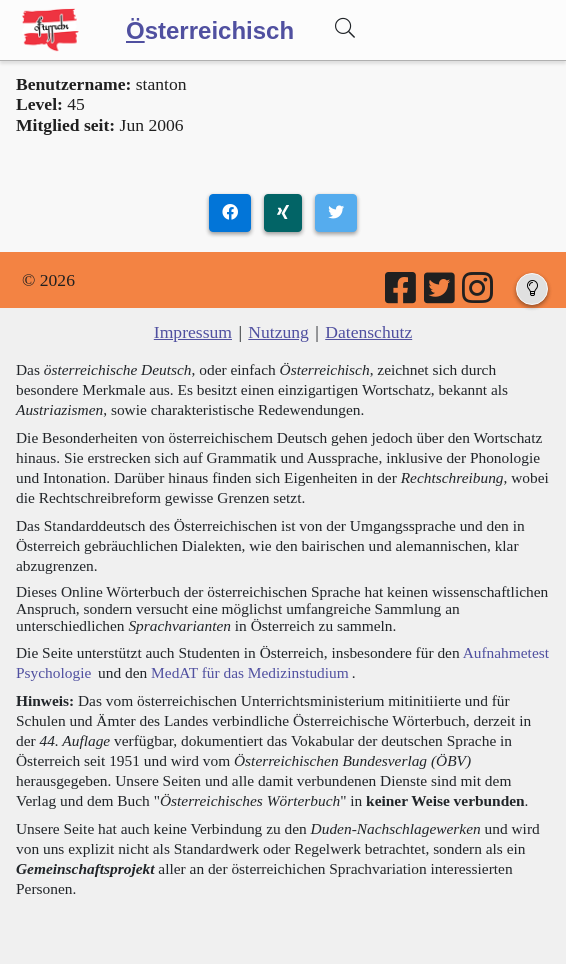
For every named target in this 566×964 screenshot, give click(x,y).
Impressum (193, 332)
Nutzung (278, 332)
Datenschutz (368, 332)
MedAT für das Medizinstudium (250, 672)
